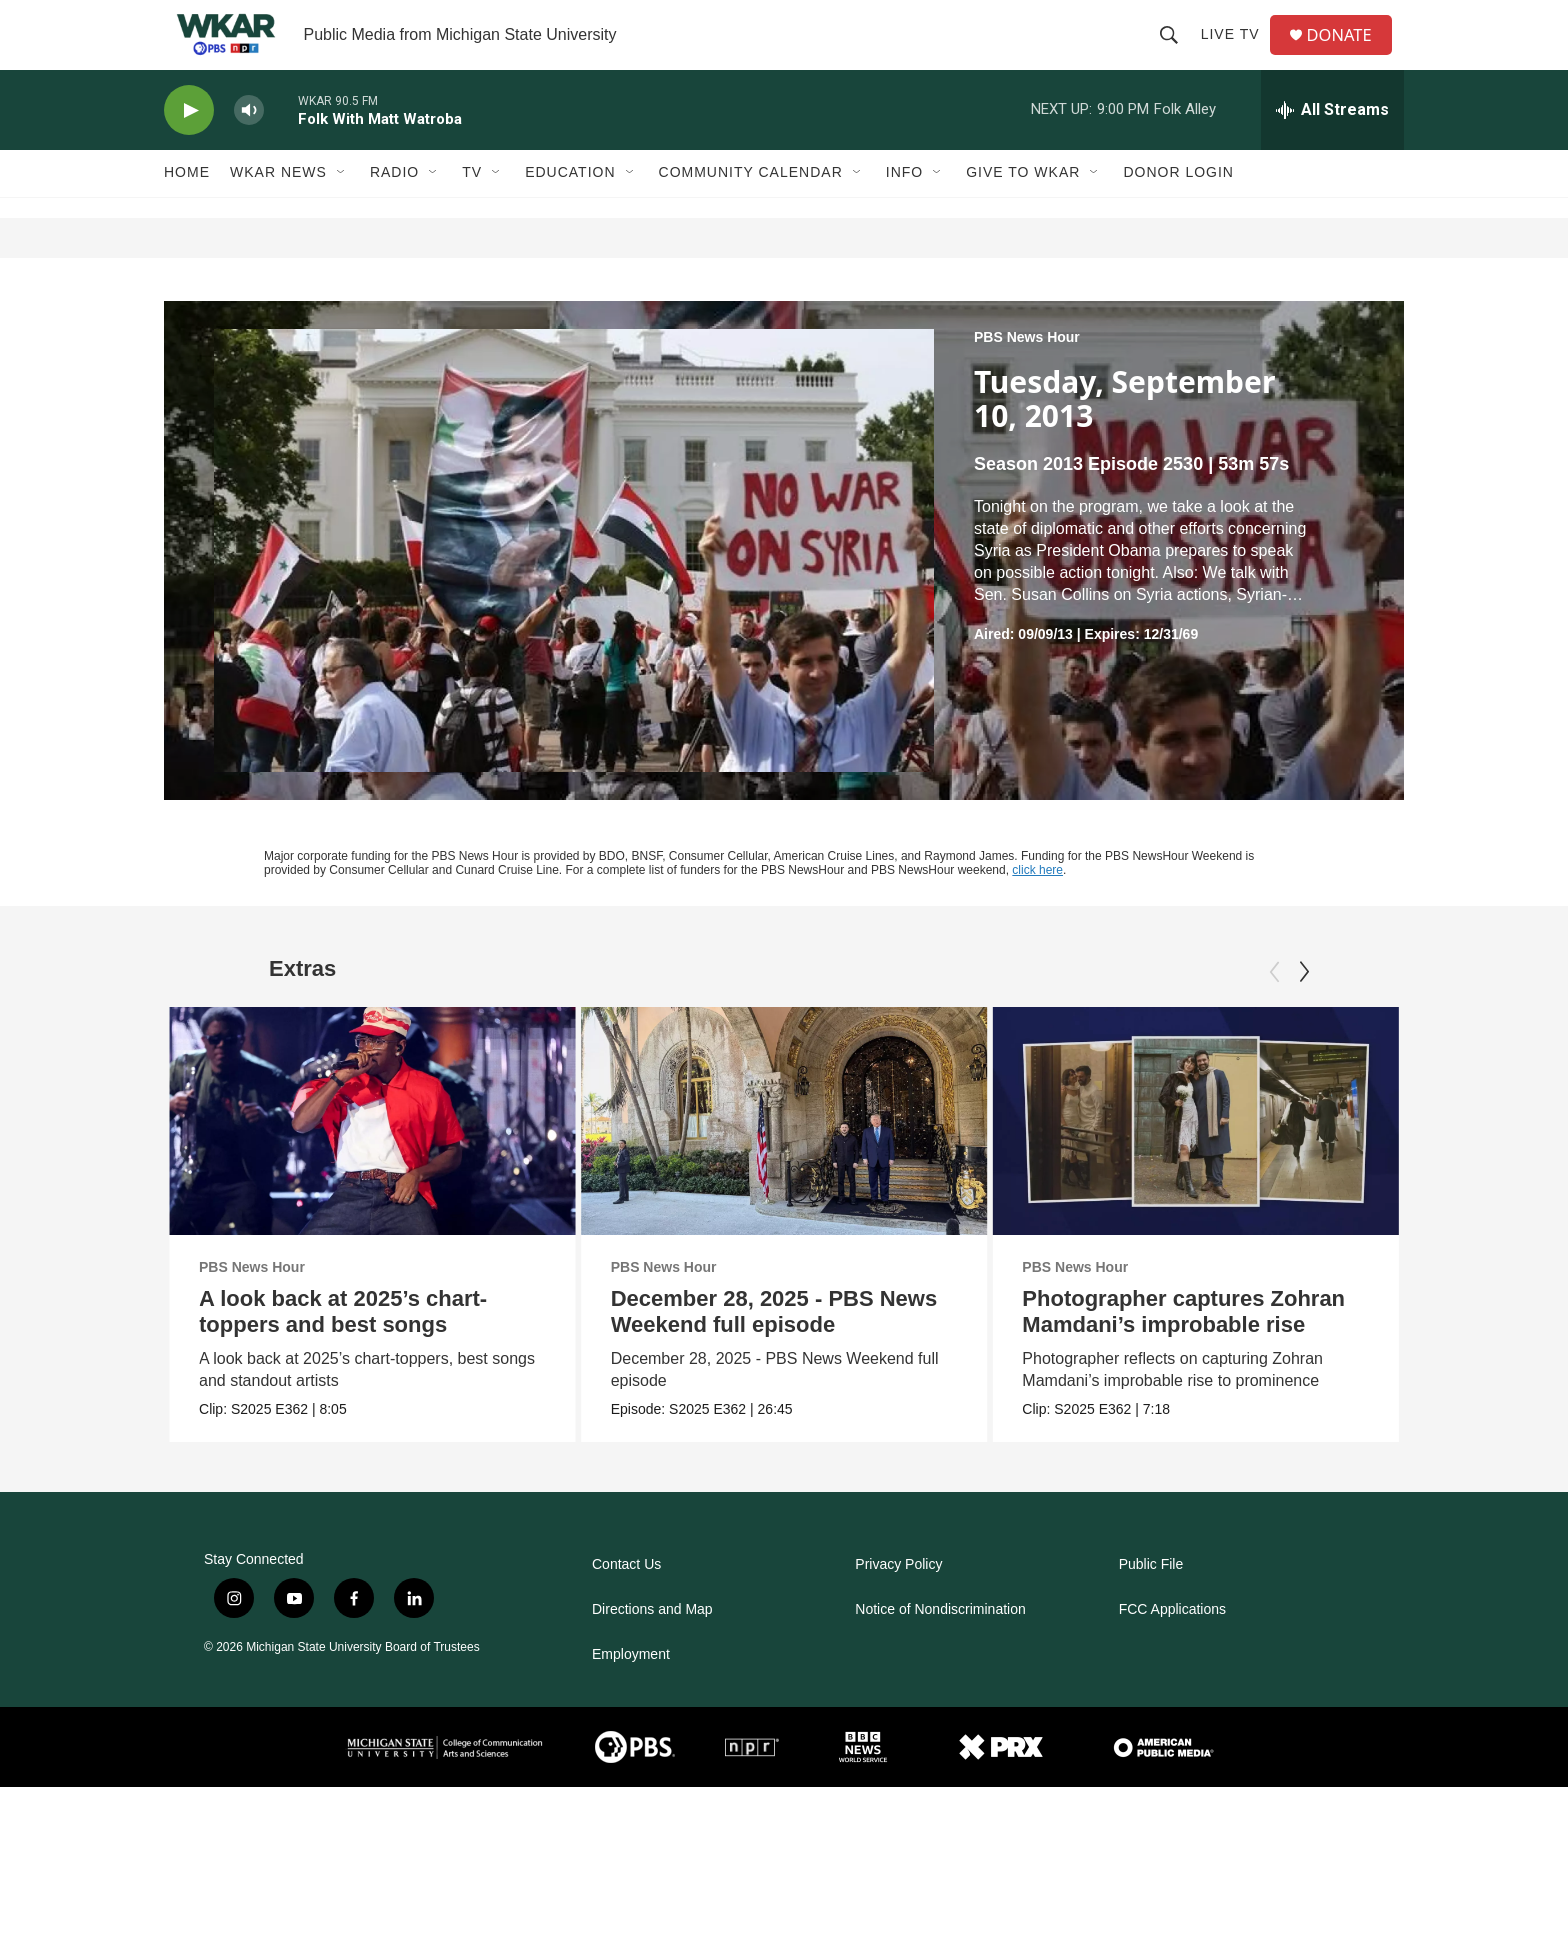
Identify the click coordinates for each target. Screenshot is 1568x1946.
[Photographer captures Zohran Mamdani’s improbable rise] (1189, 1156)
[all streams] (1332, 145)
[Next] (1304, 1007)
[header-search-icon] (1175, 52)
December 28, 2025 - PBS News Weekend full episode (804, 1346)
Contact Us (626, 1599)
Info (904, 208)
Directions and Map (652, 1644)
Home (187, 208)
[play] (189, 145)
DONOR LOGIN (1178, 208)
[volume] (249, 145)
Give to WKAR (1023, 208)
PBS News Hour (1027, 372)
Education (570, 208)
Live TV (1236, 52)
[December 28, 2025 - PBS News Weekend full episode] (814, 1156)
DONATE (1348, 52)
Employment (631, 1689)
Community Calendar (751, 208)
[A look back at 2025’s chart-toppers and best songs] (372, 1156)
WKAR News (278, 208)
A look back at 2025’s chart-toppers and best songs (343, 1346)
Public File (1151, 1599)
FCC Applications (1172, 1644)
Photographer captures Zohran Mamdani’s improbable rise (1177, 1346)
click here (1037, 905)
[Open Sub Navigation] (342, 208)
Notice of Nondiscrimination (940, 1644)
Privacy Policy (898, 1599)
